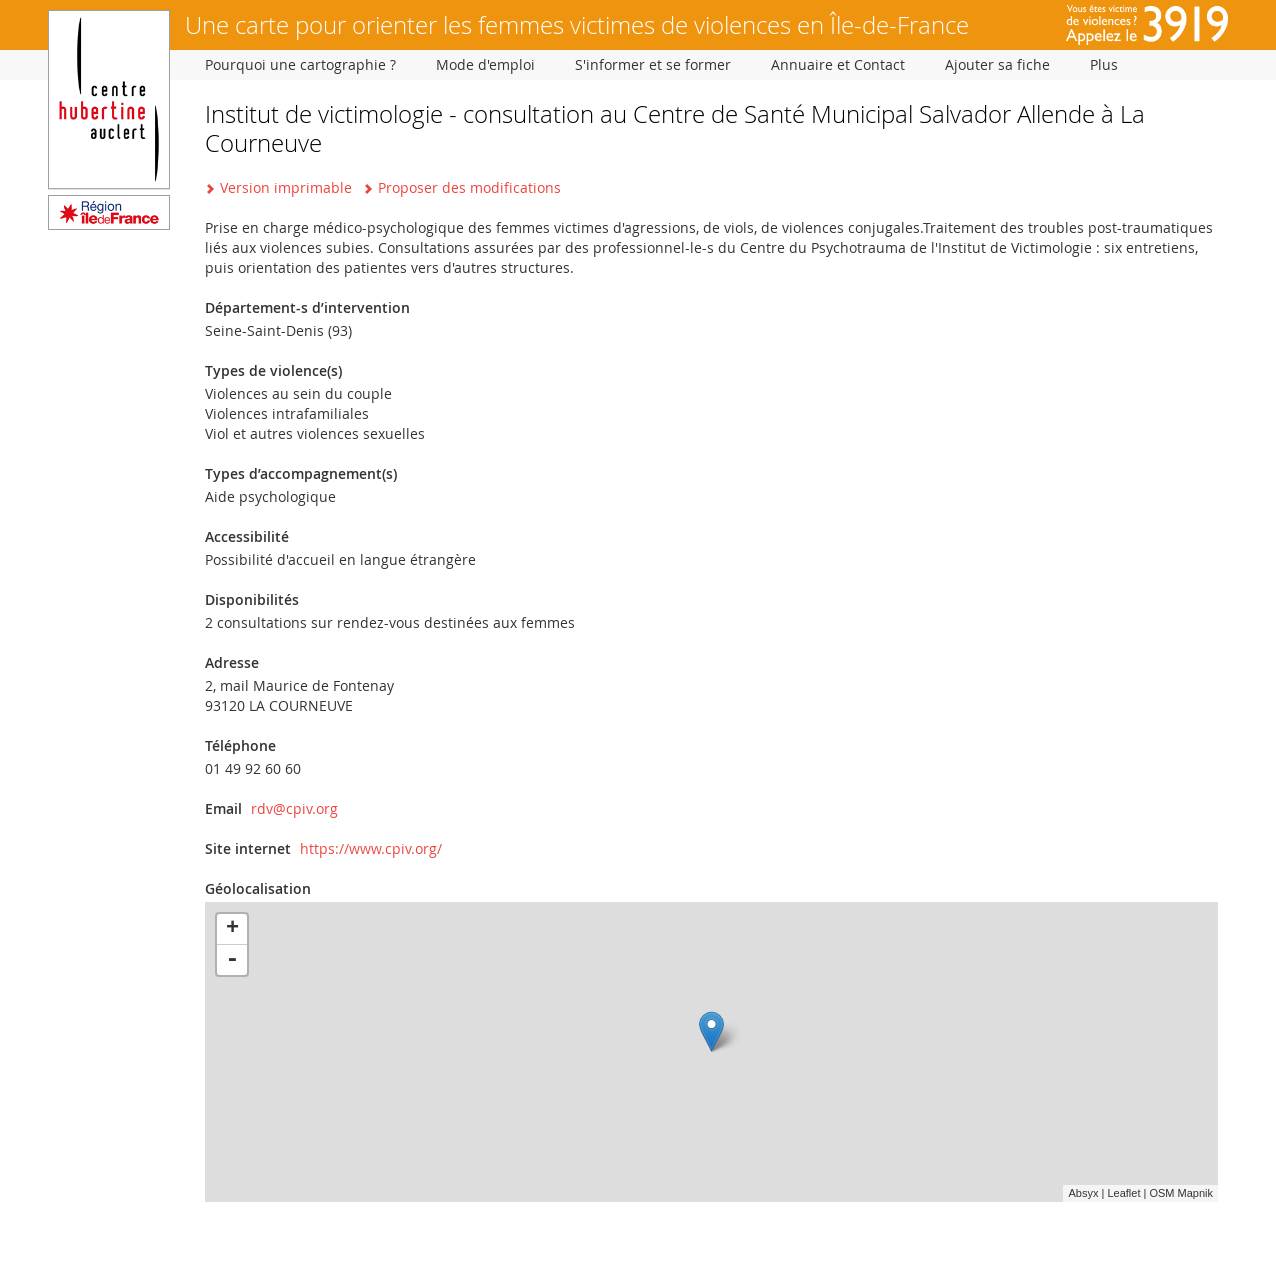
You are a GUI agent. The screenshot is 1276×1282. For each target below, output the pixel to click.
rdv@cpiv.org (294, 808)
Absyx (1083, 1193)
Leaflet (1123, 1193)
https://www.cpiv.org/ (371, 848)
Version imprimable (286, 187)
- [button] (232, 960)
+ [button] (232, 929)
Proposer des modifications (469, 187)
